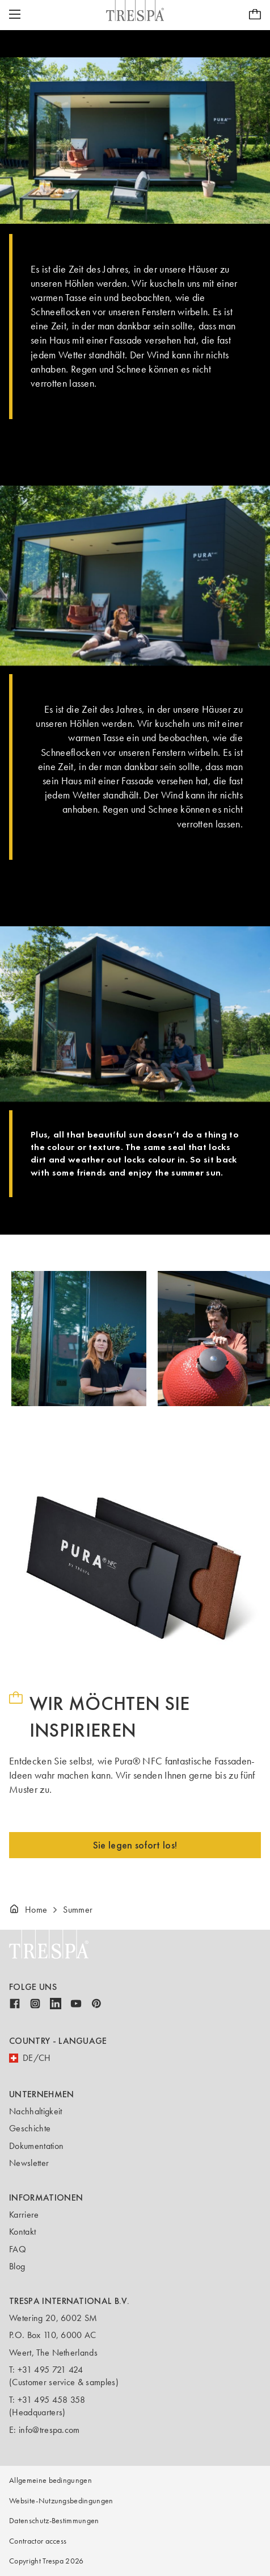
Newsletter (29, 2162)
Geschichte (29, 2128)
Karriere (24, 2214)
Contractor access (37, 2541)
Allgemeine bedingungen (50, 2480)
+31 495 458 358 (52, 2399)
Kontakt (22, 2231)
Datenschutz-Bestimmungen (54, 2520)
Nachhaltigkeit (35, 2111)
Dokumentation (36, 2145)
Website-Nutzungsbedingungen (61, 2501)
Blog (17, 2266)
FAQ (17, 2249)
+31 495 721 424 (50, 2369)
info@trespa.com (49, 2429)
